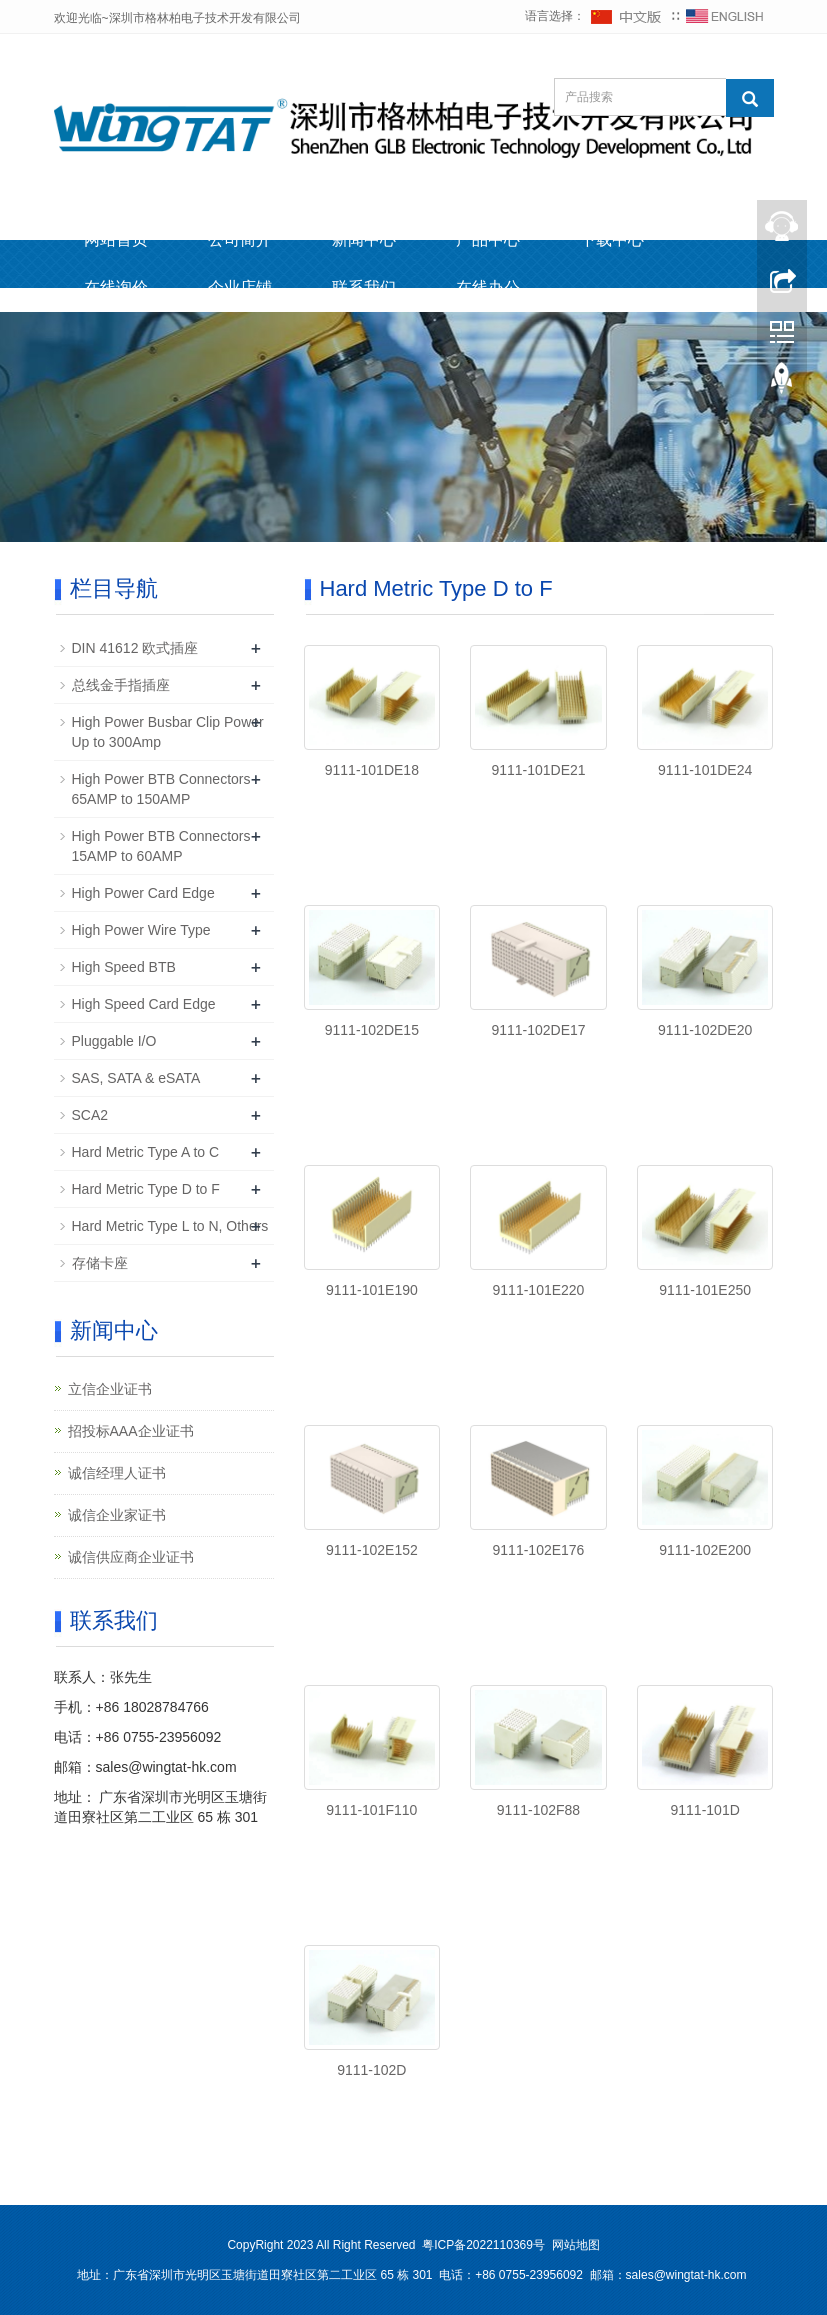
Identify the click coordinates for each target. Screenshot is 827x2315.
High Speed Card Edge (144, 1004)
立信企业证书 (110, 1389)
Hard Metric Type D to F (146, 1189)
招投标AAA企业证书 (131, 1431)
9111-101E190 (372, 1290)
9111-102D (371, 2070)
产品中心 (488, 239)
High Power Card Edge (143, 893)
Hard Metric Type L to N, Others (170, 1226)
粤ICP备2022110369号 (483, 2245)
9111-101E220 (539, 1290)
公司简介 (240, 239)
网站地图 (576, 2245)
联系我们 (364, 287)
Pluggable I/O (114, 1041)
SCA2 (90, 1115)
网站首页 (116, 239)
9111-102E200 (705, 1550)
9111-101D (705, 1810)
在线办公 (488, 287)
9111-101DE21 (538, 770)
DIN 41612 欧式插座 (135, 648)
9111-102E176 (539, 1550)
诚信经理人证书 (117, 1473)
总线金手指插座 (121, 685)
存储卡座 (100, 1263)
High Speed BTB (124, 967)
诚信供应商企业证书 (131, 1557)
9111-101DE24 (705, 770)
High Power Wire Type (141, 930)
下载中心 (612, 239)
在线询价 (116, 287)
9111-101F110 (371, 1810)
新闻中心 (364, 239)
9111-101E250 (705, 1290)
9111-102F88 (538, 1810)
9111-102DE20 (705, 1030)
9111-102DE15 (372, 1030)
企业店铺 (240, 287)
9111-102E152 (372, 1550)
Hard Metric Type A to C (146, 1152)
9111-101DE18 (372, 770)
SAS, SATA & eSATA (136, 1078)
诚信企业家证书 (117, 1515)
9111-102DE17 (538, 1030)
